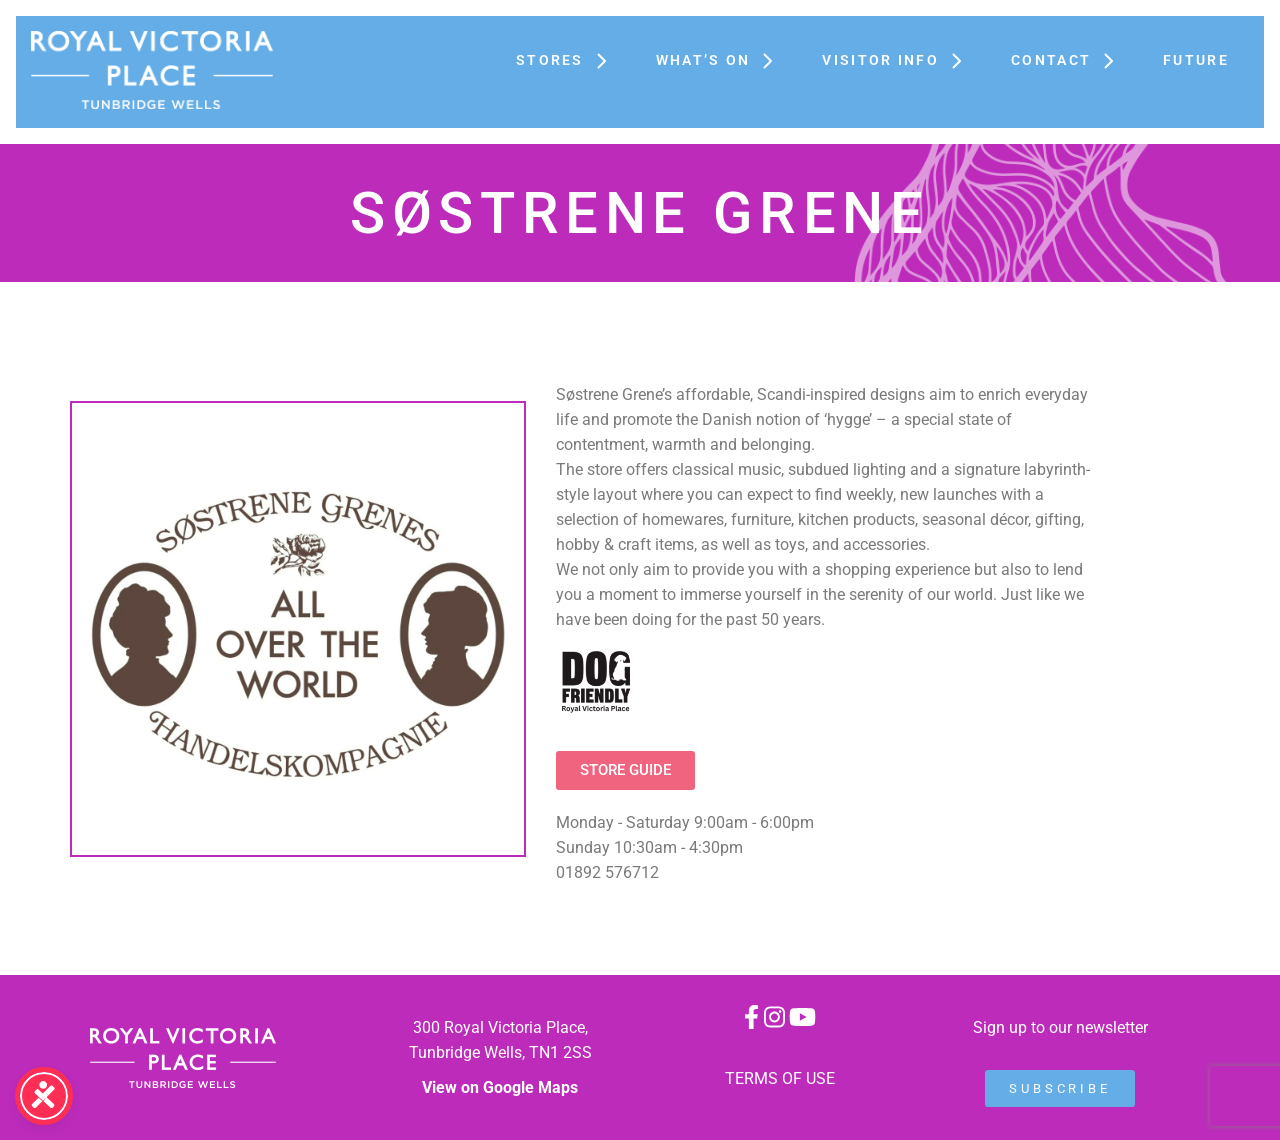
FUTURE (1196, 60)
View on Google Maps (500, 1087)
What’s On (719, 60)
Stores (566, 60)
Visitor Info (896, 60)
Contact (1067, 60)
